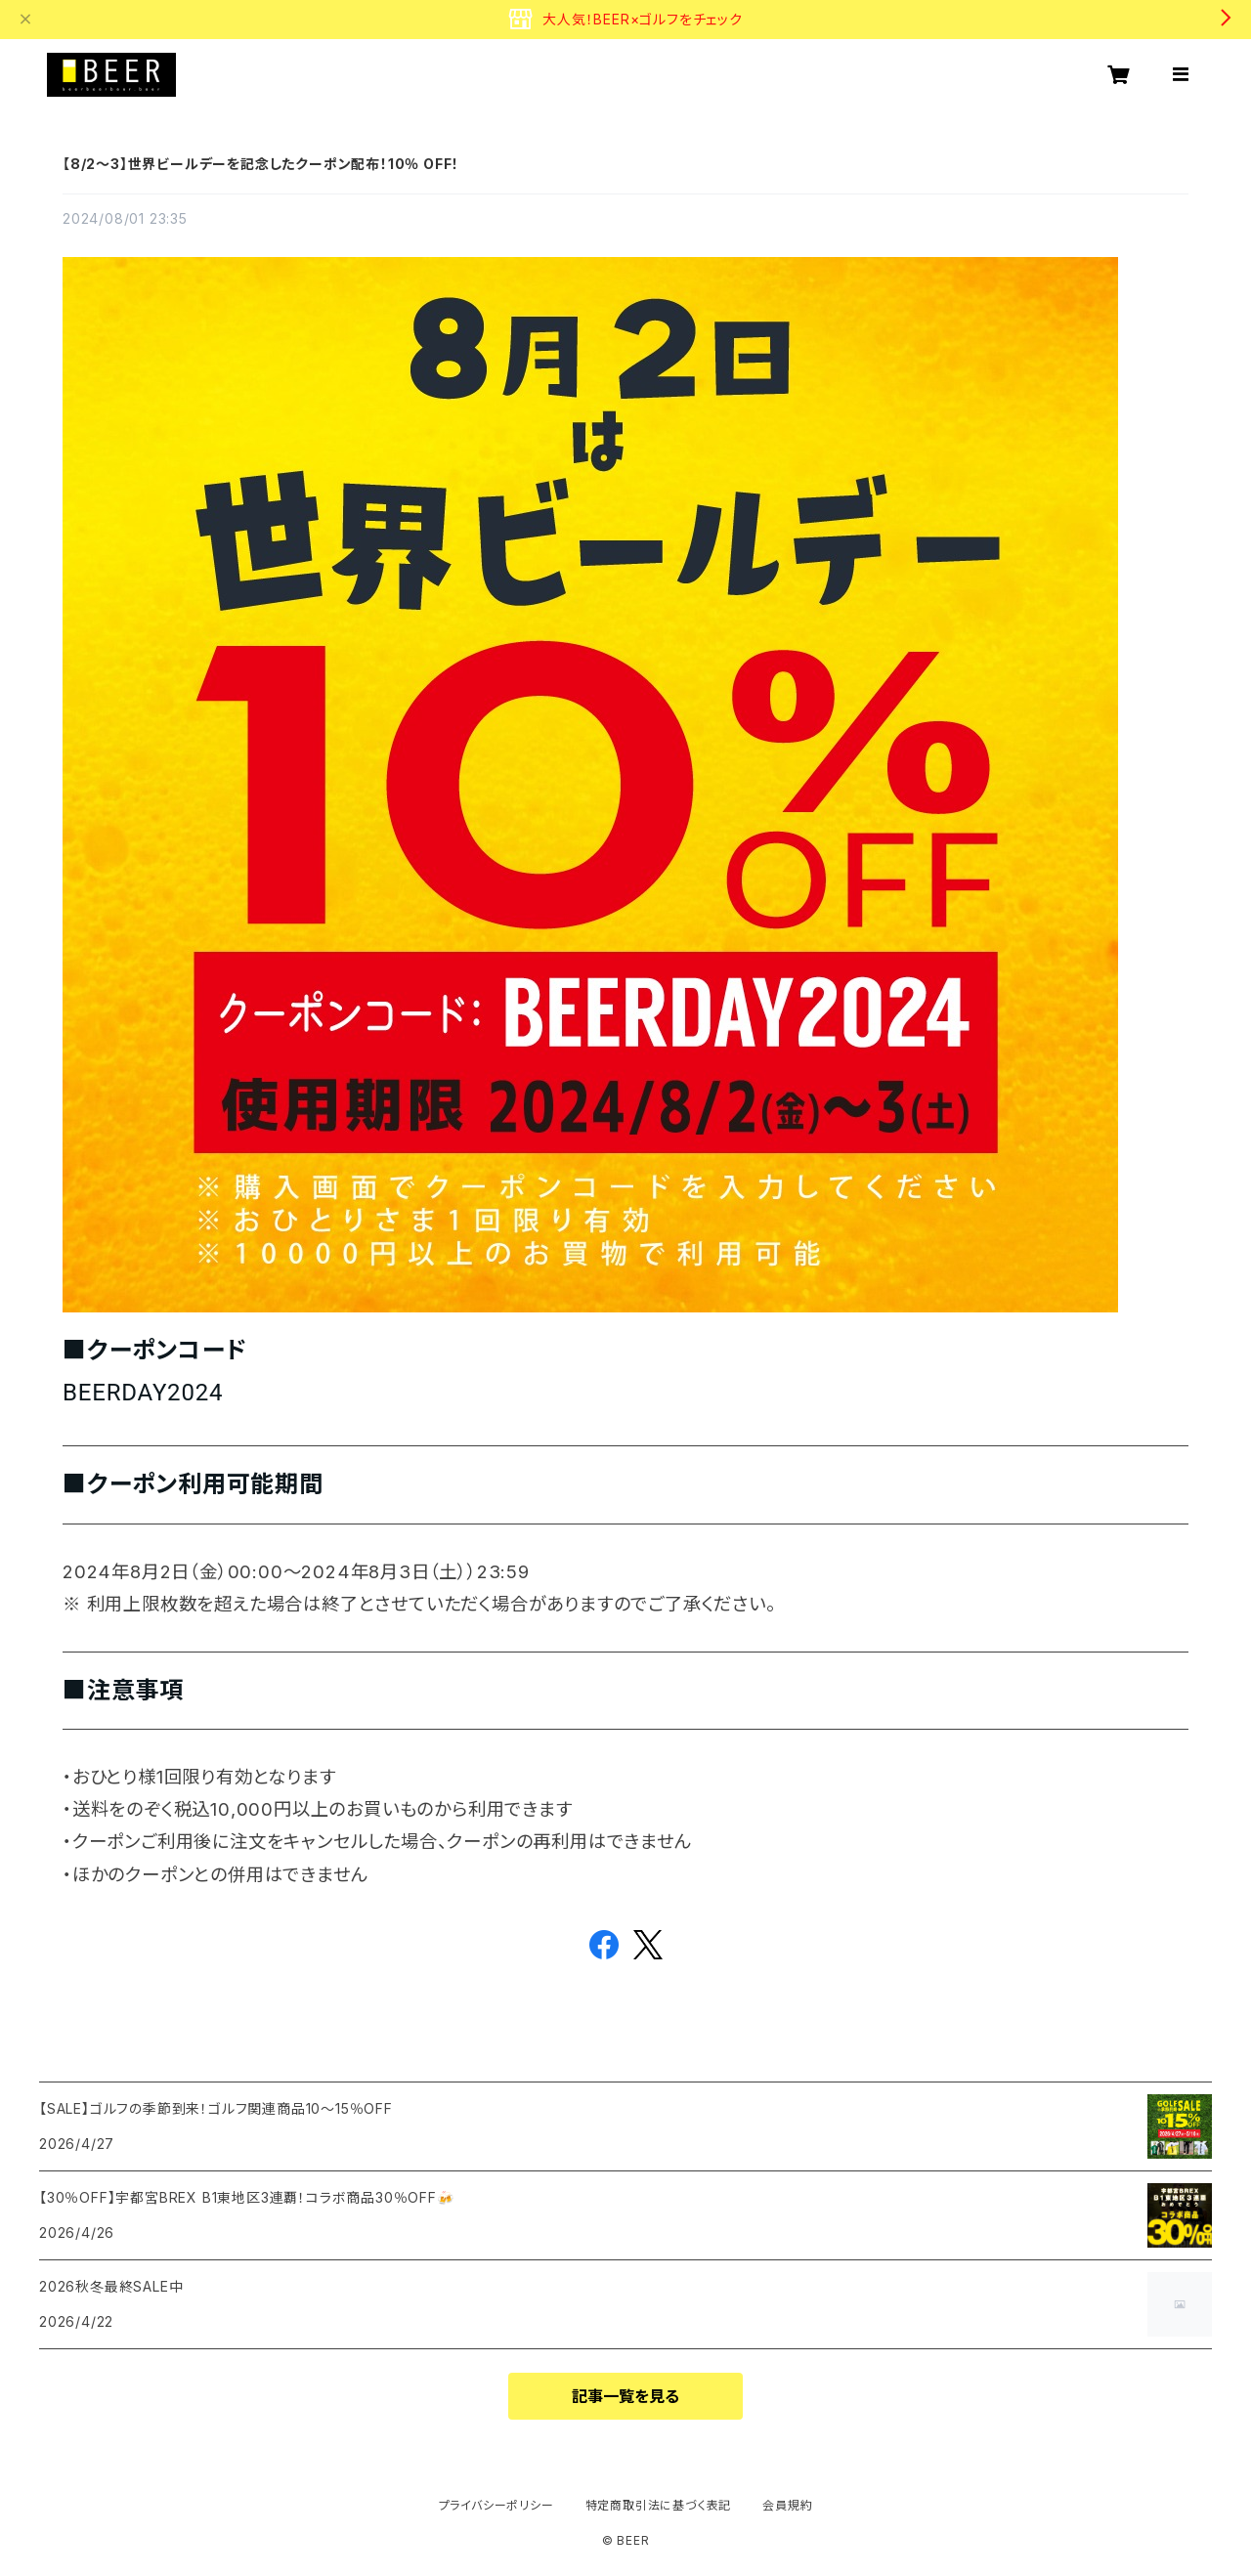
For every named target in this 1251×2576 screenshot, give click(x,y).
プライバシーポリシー (496, 2505)
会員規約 (787, 2505)
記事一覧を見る (625, 2396)
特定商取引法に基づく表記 (658, 2505)
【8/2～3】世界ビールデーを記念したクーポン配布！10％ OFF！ (261, 163)
